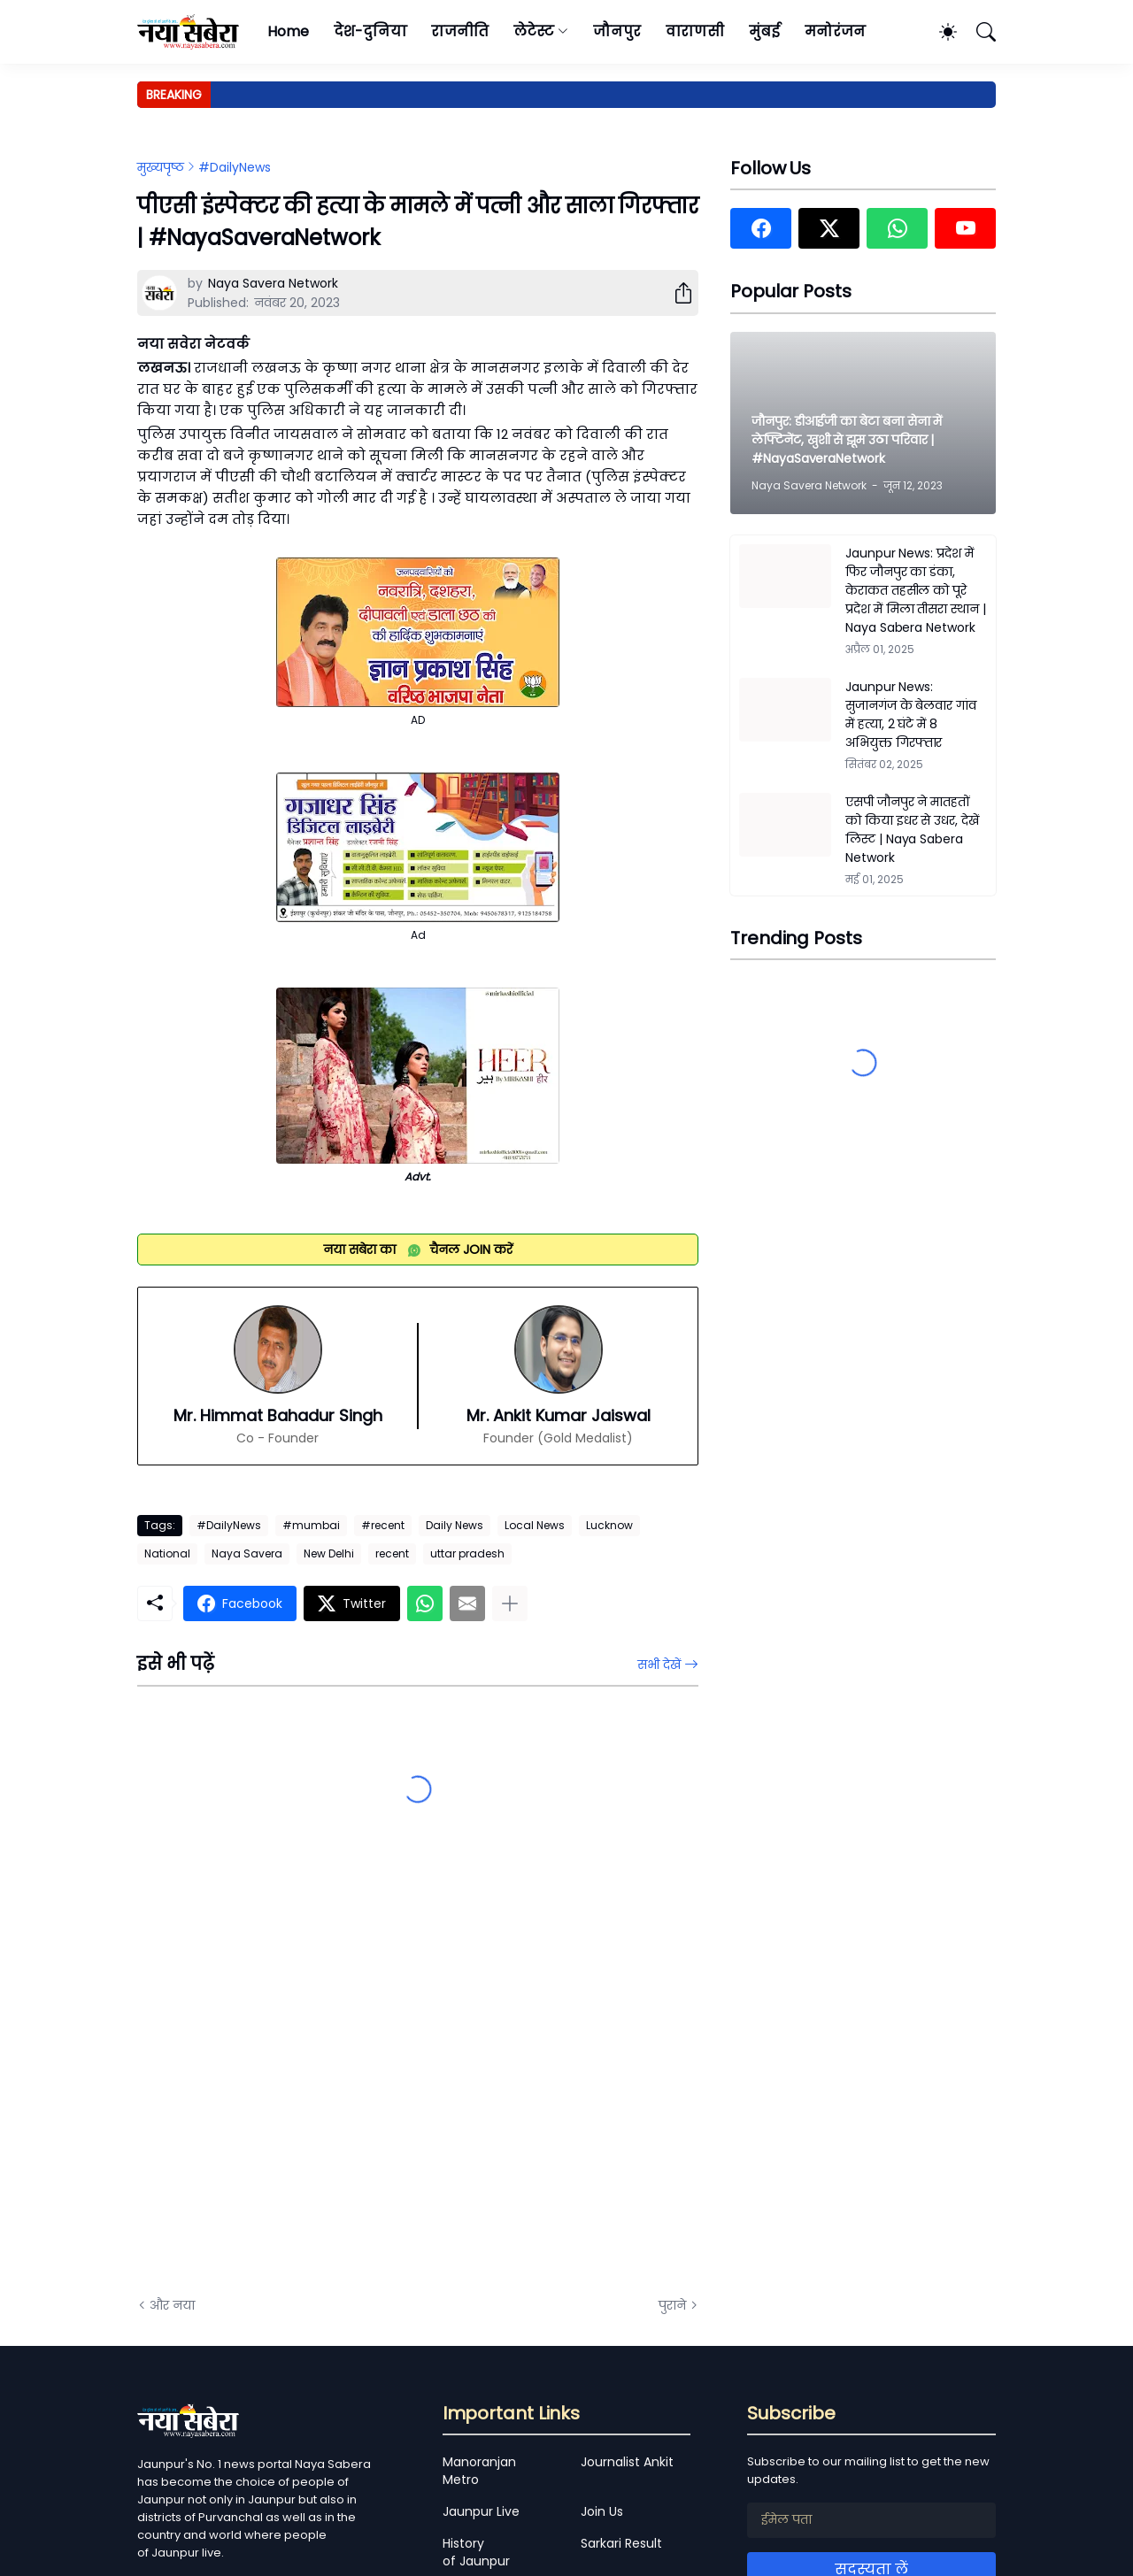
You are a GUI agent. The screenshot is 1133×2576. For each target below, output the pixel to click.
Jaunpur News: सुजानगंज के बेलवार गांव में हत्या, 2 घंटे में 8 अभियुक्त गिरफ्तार (910, 714)
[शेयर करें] (676, 293)
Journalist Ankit (627, 2462)
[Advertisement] (314, 2083)
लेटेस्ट (533, 31)
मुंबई (764, 31)
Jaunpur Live (481, 2511)
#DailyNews (234, 167)
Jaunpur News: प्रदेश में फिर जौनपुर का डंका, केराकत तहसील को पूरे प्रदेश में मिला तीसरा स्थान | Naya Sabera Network (915, 590)
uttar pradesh (467, 1553)
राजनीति (460, 31)
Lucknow (609, 1525)
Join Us (602, 2511)
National (167, 1553)
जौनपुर (617, 31)
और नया (172, 2305)
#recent (383, 1525)
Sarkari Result (621, 2543)
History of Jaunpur (476, 2552)
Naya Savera (247, 1553)
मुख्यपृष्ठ (160, 167)
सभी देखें (659, 1664)
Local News (535, 1525)
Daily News (454, 1525)
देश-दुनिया (370, 31)
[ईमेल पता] (871, 2520)
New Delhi (329, 1553)
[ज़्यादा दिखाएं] (510, 1603)
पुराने (672, 2305)
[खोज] (978, 32)
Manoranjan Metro (479, 2470)
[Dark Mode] (939, 32)
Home (288, 31)
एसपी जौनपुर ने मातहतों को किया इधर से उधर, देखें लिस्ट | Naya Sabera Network (912, 829)
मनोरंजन (835, 31)
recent (392, 1553)
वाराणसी (695, 31)
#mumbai (311, 1525)
